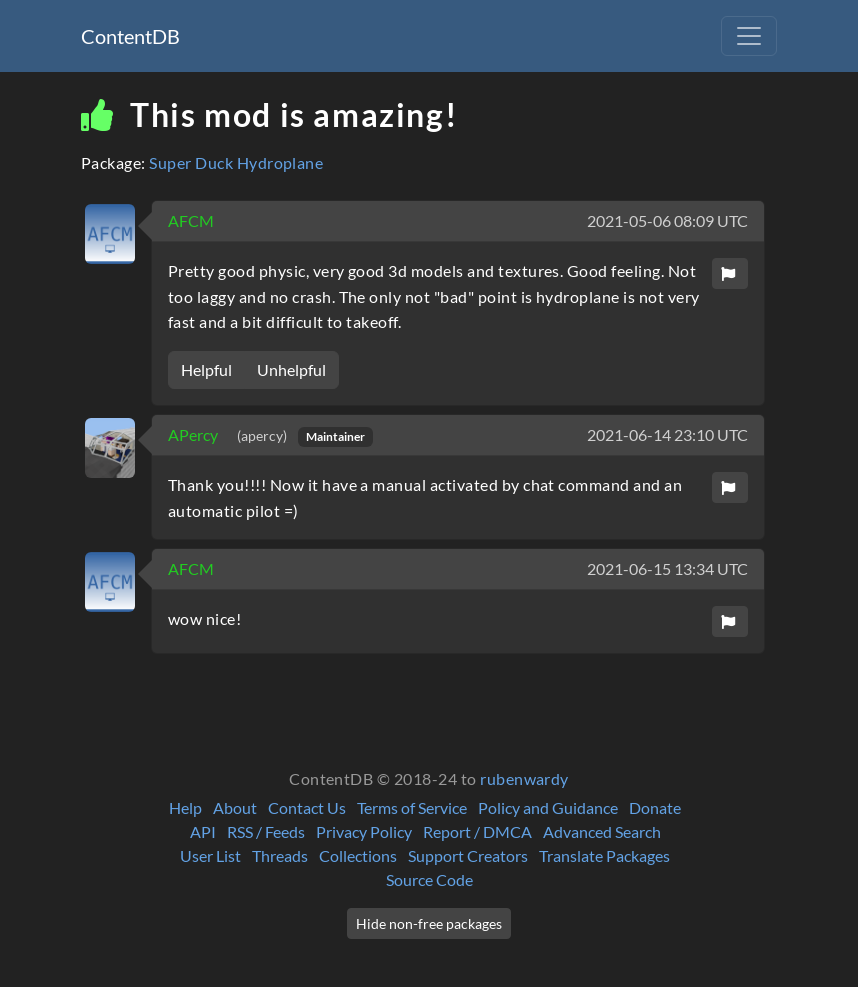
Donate (655, 807)
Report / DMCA (477, 831)
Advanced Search (602, 831)
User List (210, 855)
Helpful (206, 369)
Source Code (429, 879)
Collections (358, 855)
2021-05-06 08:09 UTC (667, 220)
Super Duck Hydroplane (236, 162)
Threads (280, 855)
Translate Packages (604, 855)
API (203, 831)
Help (185, 807)
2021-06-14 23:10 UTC (667, 434)
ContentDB (130, 36)
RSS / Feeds (266, 831)
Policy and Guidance (548, 807)
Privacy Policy (364, 831)
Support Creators (468, 855)
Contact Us (307, 807)
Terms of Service (412, 807)
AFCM (191, 220)
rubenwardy (524, 778)
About (235, 807)
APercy (194, 434)
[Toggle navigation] (749, 36)
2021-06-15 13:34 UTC (667, 568)
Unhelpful (291, 369)
